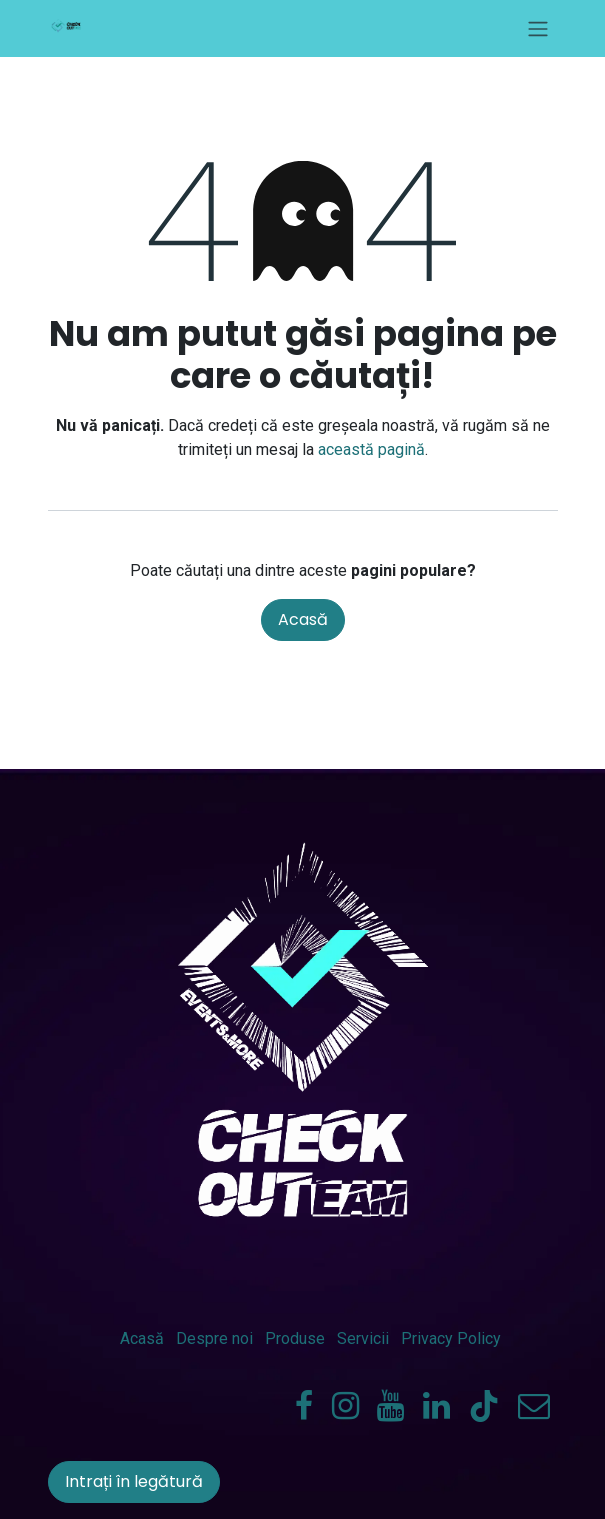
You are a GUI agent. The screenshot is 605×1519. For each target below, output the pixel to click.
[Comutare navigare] (538, 28)
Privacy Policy (451, 1338)
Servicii (363, 1338)
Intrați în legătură (134, 1481)
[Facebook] (304, 1406)
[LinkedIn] (436, 1406)
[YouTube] (390, 1406)
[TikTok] (484, 1406)
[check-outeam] (534, 1406)
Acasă (303, 619)
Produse (295, 1338)
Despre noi (214, 1338)
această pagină (371, 449)
